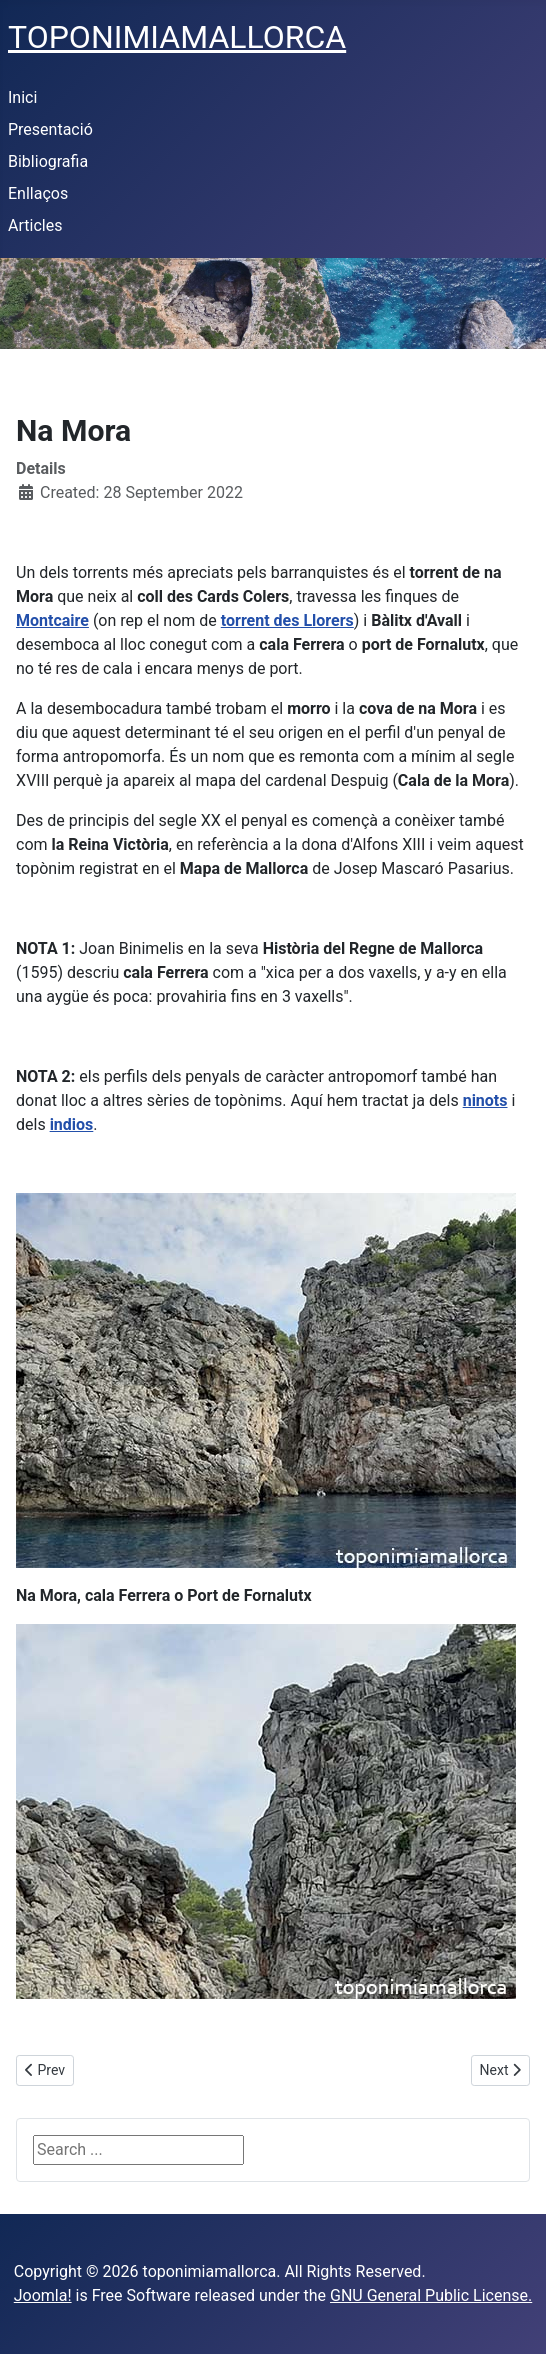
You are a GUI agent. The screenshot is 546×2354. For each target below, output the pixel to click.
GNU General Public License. (431, 2295)
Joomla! (43, 2295)
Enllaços (38, 193)
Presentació (50, 129)
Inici (22, 97)
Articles (35, 225)
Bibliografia (48, 161)
